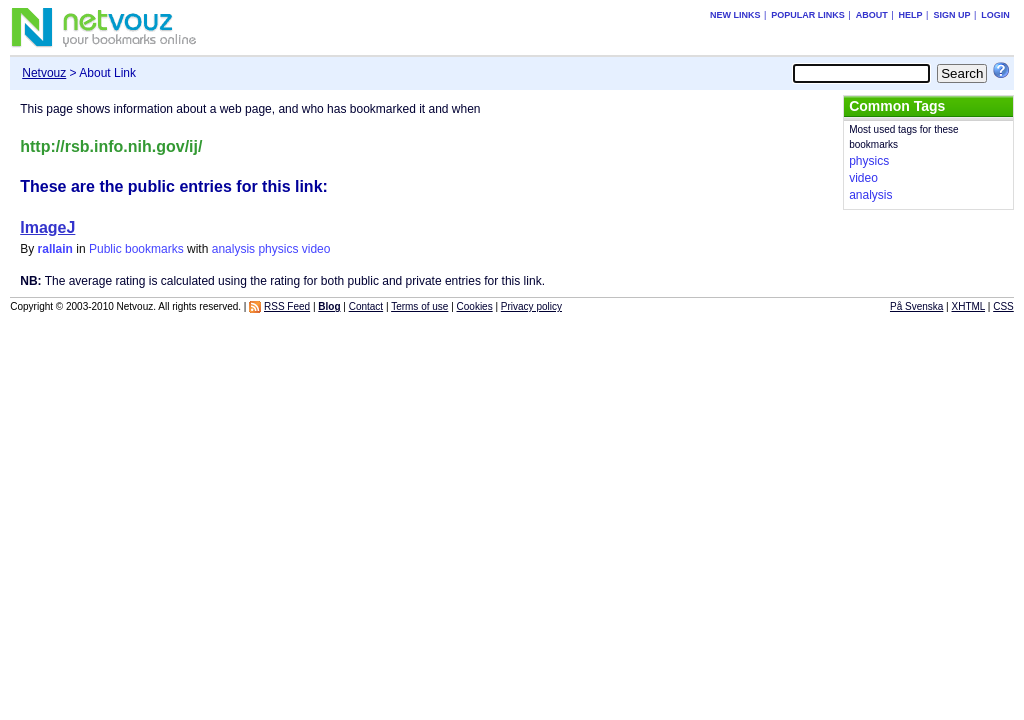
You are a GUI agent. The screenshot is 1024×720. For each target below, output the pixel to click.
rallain (55, 249)
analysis (233, 249)
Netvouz (44, 73)
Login (995, 15)
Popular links (808, 15)
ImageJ (47, 227)
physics (278, 249)
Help (911, 15)
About (872, 15)
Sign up (951, 15)
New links (735, 15)
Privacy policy (531, 306)
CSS (1003, 306)
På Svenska (916, 306)
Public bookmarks (136, 249)
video (316, 249)
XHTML (969, 306)
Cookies (475, 306)
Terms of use (419, 306)
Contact (366, 306)
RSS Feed (287, 306)
